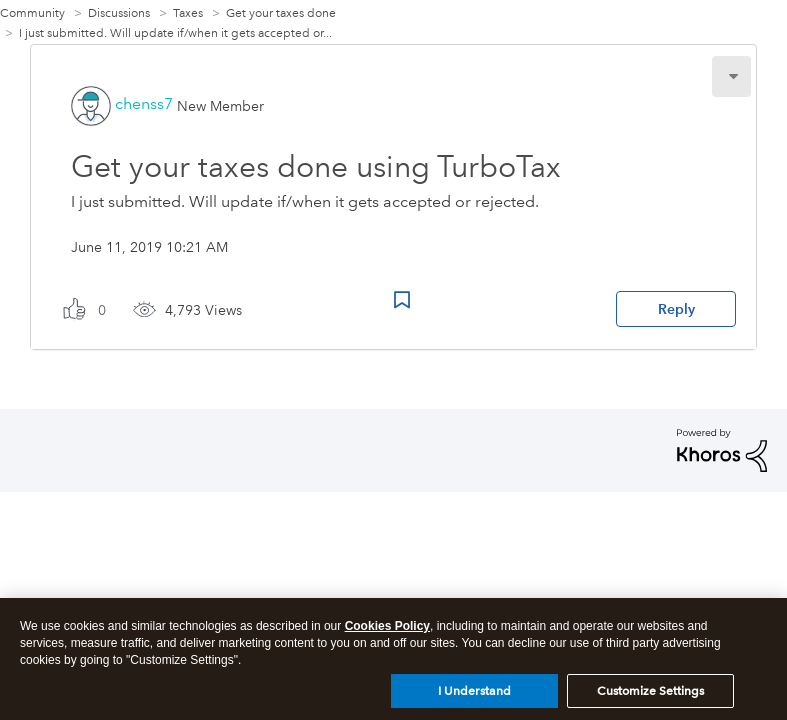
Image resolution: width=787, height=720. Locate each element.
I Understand (474, 699)
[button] (731, 76)
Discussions (119, 13)
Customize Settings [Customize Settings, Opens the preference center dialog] (650, 699)
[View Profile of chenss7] (144, 103)
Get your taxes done (281, 13)
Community (32, 13)
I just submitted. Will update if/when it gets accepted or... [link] (175, 33)
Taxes (188, 13)
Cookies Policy (387, 634)
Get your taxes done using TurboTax (316, 166)
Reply (676, 309)
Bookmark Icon (402, 300)
